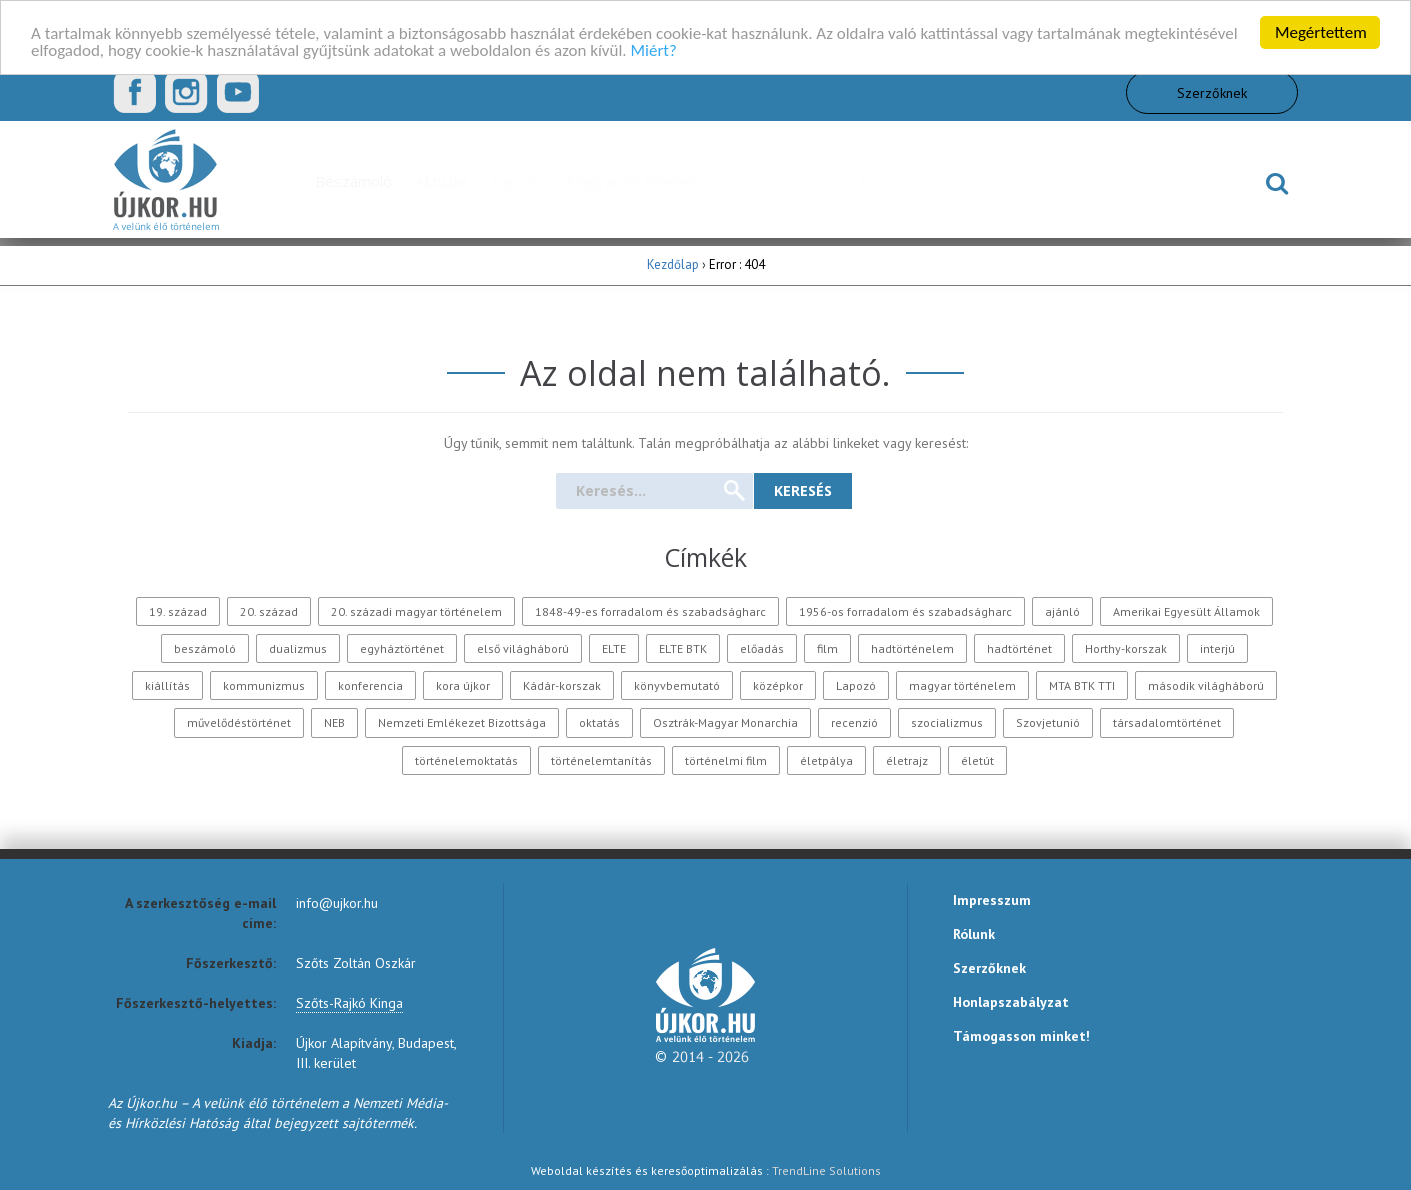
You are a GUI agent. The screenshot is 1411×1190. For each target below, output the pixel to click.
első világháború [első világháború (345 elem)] (523, 648)
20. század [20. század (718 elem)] (269, 611)
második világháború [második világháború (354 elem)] (1206, 685)
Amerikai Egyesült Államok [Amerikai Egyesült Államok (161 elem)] (1186, 611)
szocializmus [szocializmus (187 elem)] (947, 722)
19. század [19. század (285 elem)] (178, 611)
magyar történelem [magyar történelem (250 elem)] (962, 685)
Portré (882, 181)
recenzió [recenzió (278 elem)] (854, 722)
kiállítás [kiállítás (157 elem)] (167, 685)
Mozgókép (1044, 181)
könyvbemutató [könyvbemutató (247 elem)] (677, 685)
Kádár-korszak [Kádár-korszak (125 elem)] (562, 685)
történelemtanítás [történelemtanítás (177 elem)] (601, 760)
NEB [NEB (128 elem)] (334, 722)
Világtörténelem (780, 181)
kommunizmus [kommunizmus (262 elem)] (264, 685)
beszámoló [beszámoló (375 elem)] (205, 648)
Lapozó (517, 181)
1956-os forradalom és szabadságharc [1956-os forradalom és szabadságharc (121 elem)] (905, 611)
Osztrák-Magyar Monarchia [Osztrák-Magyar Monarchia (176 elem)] (725, 722)
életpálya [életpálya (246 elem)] (826, 760)
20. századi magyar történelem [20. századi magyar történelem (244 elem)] (416, 611)
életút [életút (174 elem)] (977, 760)
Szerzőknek (1212, 92)
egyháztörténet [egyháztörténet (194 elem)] (402, 648)
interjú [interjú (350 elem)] (1217, 648)
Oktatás (956, 181)
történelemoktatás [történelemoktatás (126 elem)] (466, 760)
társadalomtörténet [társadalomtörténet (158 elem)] (1167, 722)
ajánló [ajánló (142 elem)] (1062, 611)
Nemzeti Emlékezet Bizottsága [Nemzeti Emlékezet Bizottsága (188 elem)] (462, 722)
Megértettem (1321, 32)
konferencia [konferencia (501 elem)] (370, 685)
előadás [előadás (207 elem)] (762, 648)
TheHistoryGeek (1162, 181)
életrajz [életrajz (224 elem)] (907, 760)
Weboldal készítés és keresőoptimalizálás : (706, 1170)
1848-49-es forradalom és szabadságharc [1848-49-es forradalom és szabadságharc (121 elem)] (650, 611)
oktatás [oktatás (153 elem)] (599, 722)
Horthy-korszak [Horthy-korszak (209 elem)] (1126, 648)
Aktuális (442, 181)
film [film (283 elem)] (827, 648)
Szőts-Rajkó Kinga (349, 1003)
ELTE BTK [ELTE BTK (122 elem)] (683, 648)
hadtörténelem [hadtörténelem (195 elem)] (912, 648)
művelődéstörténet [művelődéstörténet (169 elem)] (239, 722)
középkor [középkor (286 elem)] (778, 685)
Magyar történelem (634, 181)
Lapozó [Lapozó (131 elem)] (856, 685)
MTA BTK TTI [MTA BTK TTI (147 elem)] (1082, 685)
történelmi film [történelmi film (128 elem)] (726, 760)
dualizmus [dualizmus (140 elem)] (298, 648)
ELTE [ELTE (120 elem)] (614, 648)
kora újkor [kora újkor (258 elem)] (463, 685)
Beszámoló (353, 181)
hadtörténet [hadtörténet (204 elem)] (1019, 648)
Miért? (654, 49)
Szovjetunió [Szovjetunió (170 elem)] (1048, 722)
